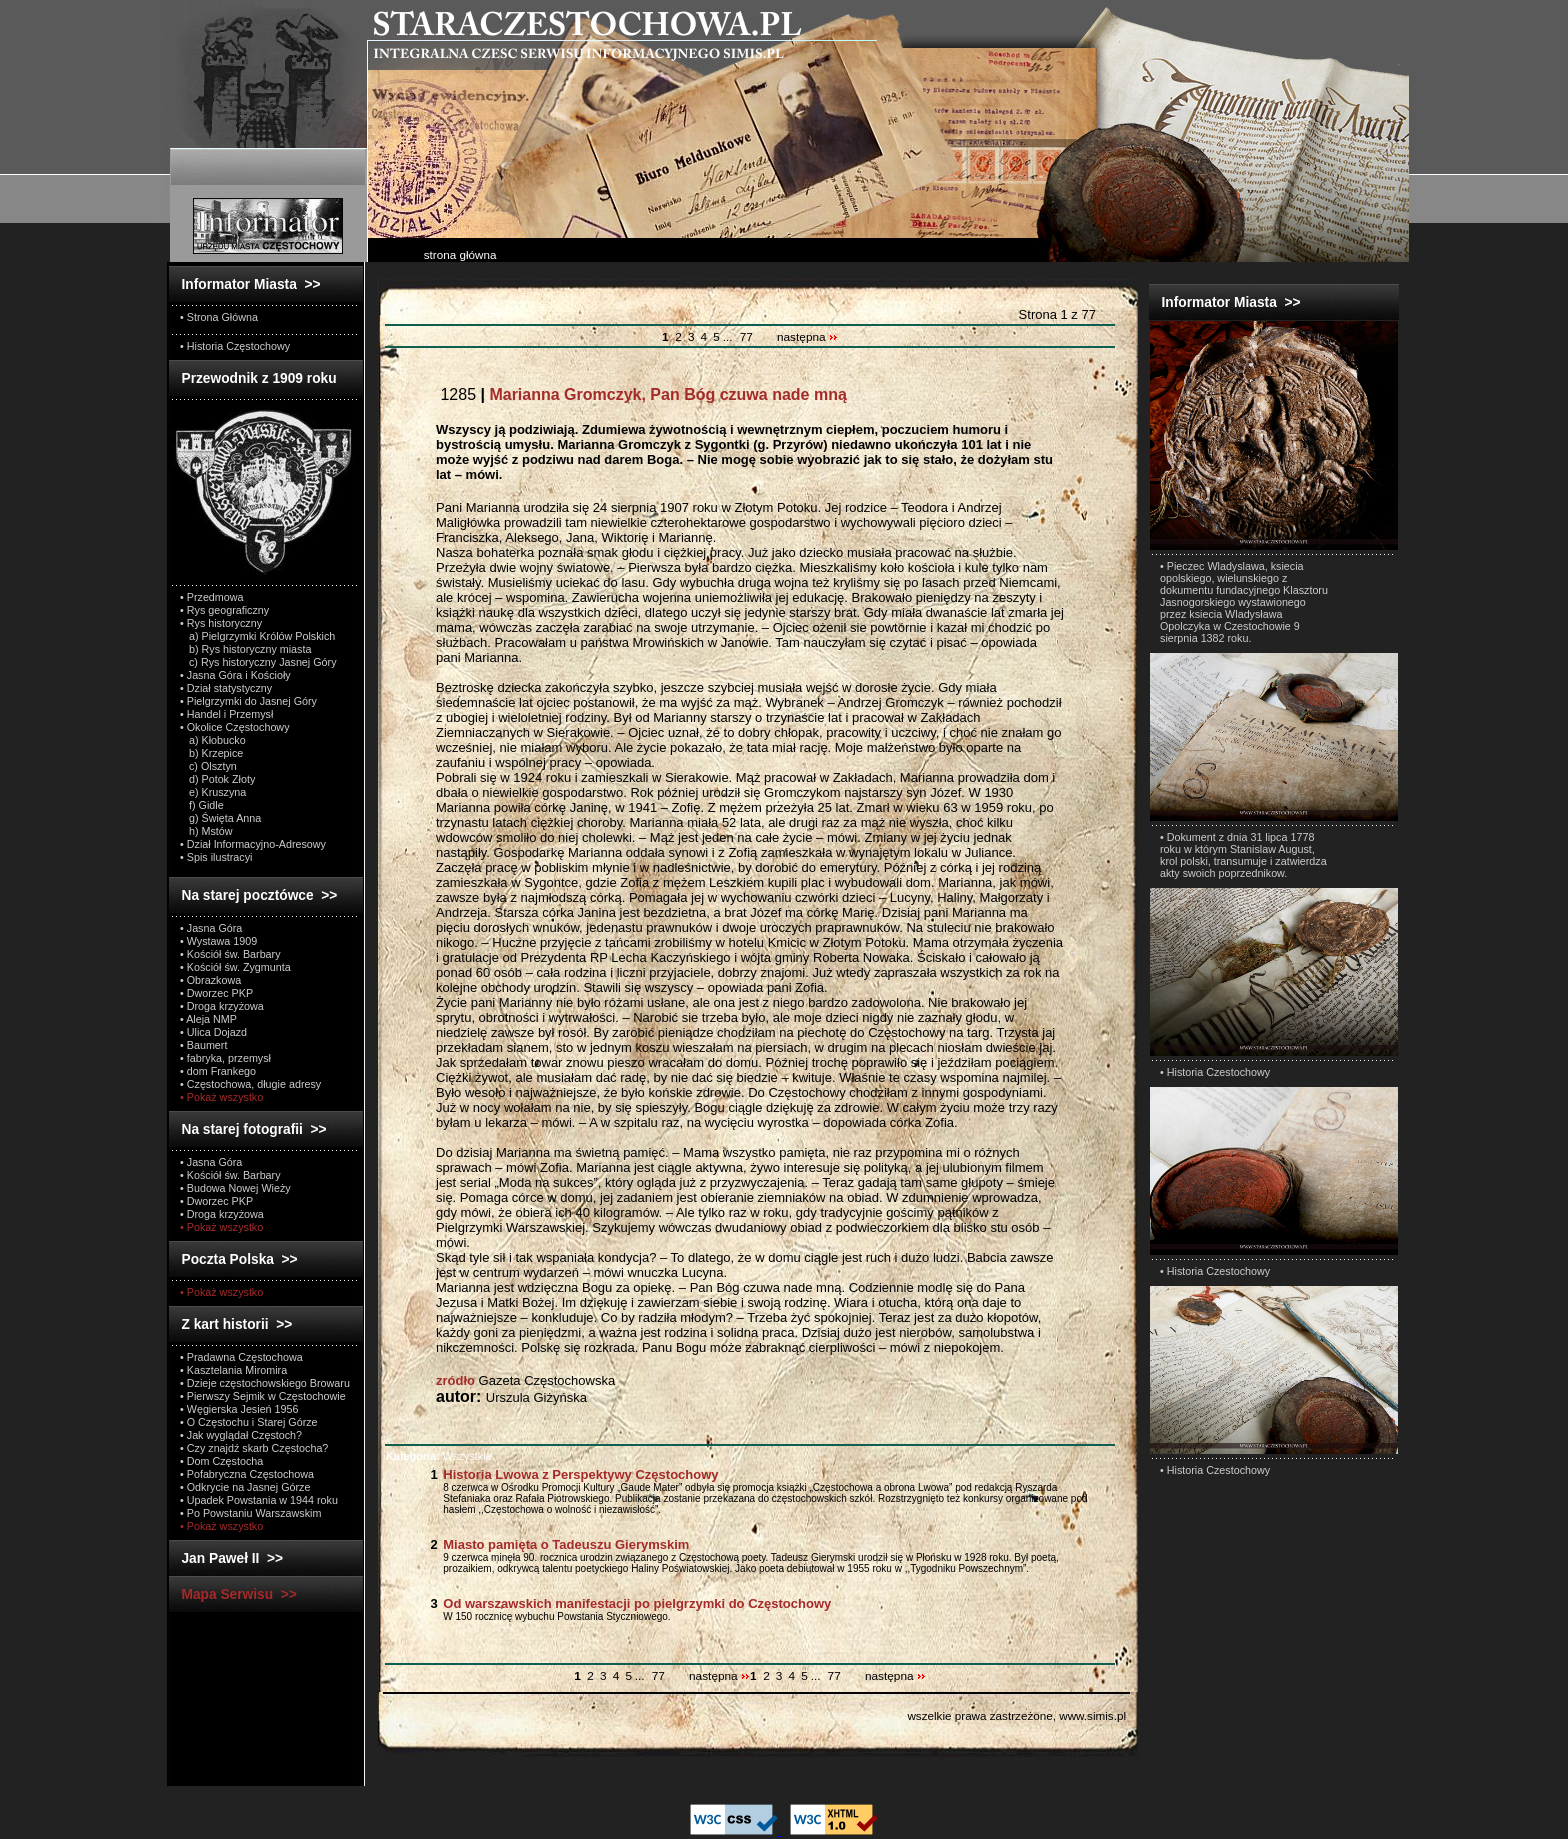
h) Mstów (206, 831)
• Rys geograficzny (224, 610)
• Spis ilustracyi (216, 857)
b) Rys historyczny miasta (245, 649)
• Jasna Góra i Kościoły (235, 675)
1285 (641, 394)
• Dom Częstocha (221, 1461)
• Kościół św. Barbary (230, 954)
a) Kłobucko (213, 740)
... (729, 337)
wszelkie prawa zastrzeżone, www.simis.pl (1016, 1715)
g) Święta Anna (220, 818)
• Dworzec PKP (216, 993)
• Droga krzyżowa (222, 1006)
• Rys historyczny (221, 623)
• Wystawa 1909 (218, 941)
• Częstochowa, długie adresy (250, 1084)
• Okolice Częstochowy (235, 727)
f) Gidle (202, 805)
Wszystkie (439, 1456)
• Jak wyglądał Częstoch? (241, 1435)
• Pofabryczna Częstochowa (247, 1474)
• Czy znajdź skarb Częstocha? (254, 1448)
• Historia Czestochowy (1215, 1072)
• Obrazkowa (210, 980)
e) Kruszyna (213, 792)
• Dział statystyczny (226, 688)
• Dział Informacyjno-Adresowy (253, 844)
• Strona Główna (219, 317)
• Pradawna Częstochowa (241, 1357)
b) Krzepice (211, 753)
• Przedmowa (212, 597)
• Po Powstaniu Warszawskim (250, 1513)
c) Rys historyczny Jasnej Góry (258, 662)
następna (807, 337)
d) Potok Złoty (217, 779)
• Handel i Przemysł (226, 714)
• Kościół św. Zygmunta (235, 967)
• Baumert (203, 1045)
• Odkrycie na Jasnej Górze (245, 1487)
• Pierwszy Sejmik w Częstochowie (263, 1396)
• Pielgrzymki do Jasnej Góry (248, 701)
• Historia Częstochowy (235, 346)
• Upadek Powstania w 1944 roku (259, 1500)
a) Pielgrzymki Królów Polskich (257, 636)
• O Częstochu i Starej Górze (249, 1422)
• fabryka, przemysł (225, 1058)
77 (746, 337)
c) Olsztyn (208, 766)
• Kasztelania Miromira (233, 1370)
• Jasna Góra (211, 928)
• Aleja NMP (208, 1019)
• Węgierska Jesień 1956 (239, 1409)
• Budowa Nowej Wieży (235, 1188)
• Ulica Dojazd (213, 1032)
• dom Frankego (218, 1071)
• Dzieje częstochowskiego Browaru (265, 1383)
